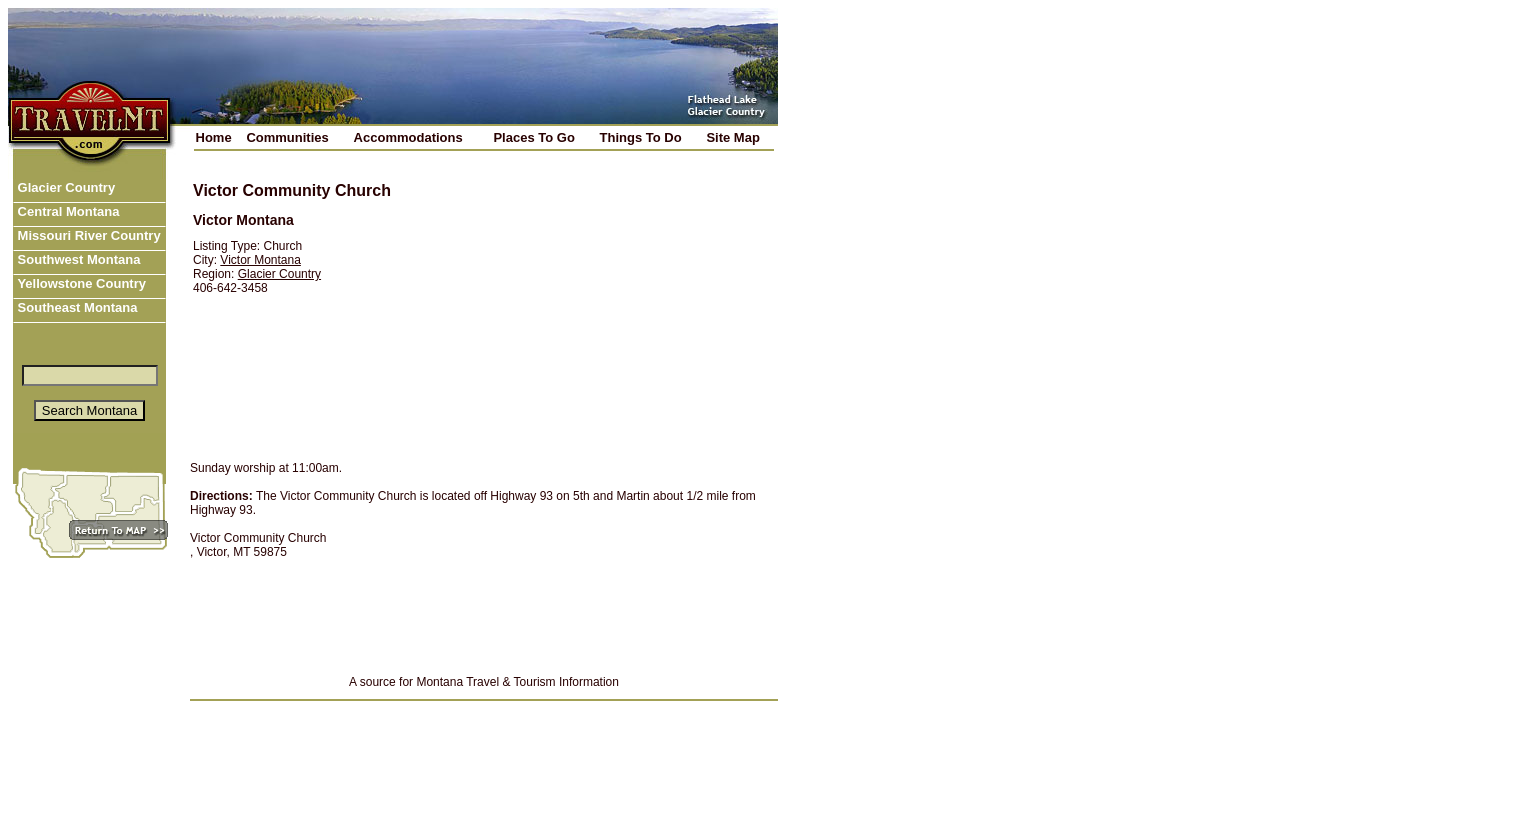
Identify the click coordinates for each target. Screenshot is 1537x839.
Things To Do (641, 137)
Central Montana (66, 211)
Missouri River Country (87, 235)
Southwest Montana (77, 259)
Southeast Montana (76, 307)
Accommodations (408, 137)
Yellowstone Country (80, 283)
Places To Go (533, 137)
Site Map (732, 137)
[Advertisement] (593, 307)
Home (214, 137)
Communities (287, 137)
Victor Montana (260, 260)
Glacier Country (64, 187)
